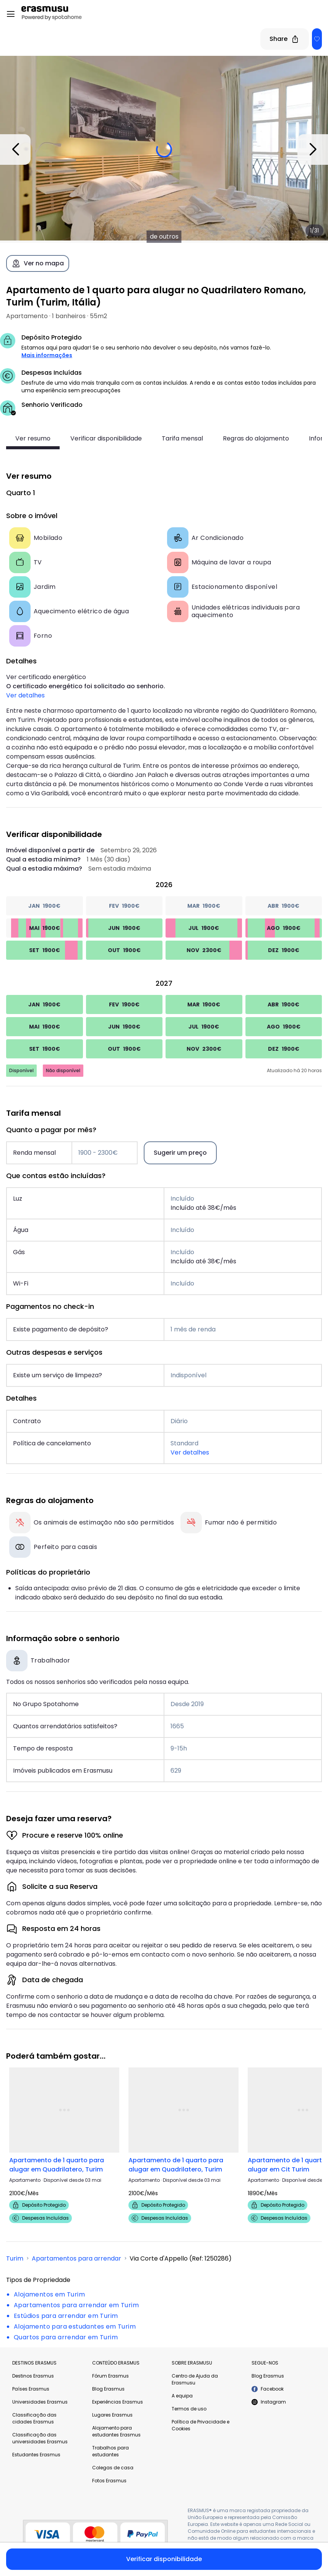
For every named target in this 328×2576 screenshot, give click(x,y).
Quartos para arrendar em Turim (66, 2337)
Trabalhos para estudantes (110, 2451)
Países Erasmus (30, 2389)
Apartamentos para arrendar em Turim (76, 2305)
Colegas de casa (112, 2467)
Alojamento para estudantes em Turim (75, 2326)
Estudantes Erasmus (36, 2454)
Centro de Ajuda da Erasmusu (195, 2379)
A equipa (182, 2395)
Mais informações (46, 355)
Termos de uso (189, 2408)
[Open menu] (10, 14)
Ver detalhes (25, 695)
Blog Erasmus (108, 2389)
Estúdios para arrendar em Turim (66, 2315)
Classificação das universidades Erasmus (40, 2438)
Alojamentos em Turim (49, 2294)
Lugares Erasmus (112, 2415)
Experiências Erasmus (117, 2402)
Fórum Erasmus (110, 2376)
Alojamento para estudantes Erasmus (116, 2431)
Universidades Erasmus (40, 2402)
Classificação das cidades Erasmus (34, 2418)
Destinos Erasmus (33, 2376)
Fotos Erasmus (109, 2480)
